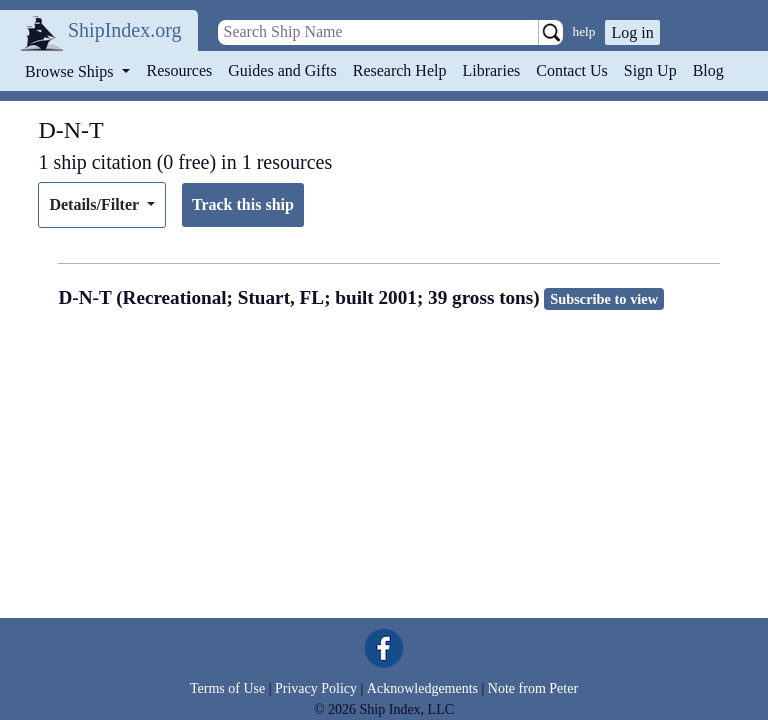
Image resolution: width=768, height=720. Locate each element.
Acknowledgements (422, 688)
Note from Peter (533, 688)
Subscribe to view (604, 299)
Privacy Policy (316, 688)
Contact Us (572, 70)
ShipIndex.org (125, 30)
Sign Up (650, 70)
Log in (632, 32)
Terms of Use (227, 688)
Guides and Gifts (282, 70)
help (584, 31)
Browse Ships (71, 71)
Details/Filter (95, 204)
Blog (708, 70)
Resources (180, 70)
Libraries (491, 70)
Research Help (400, 70)
